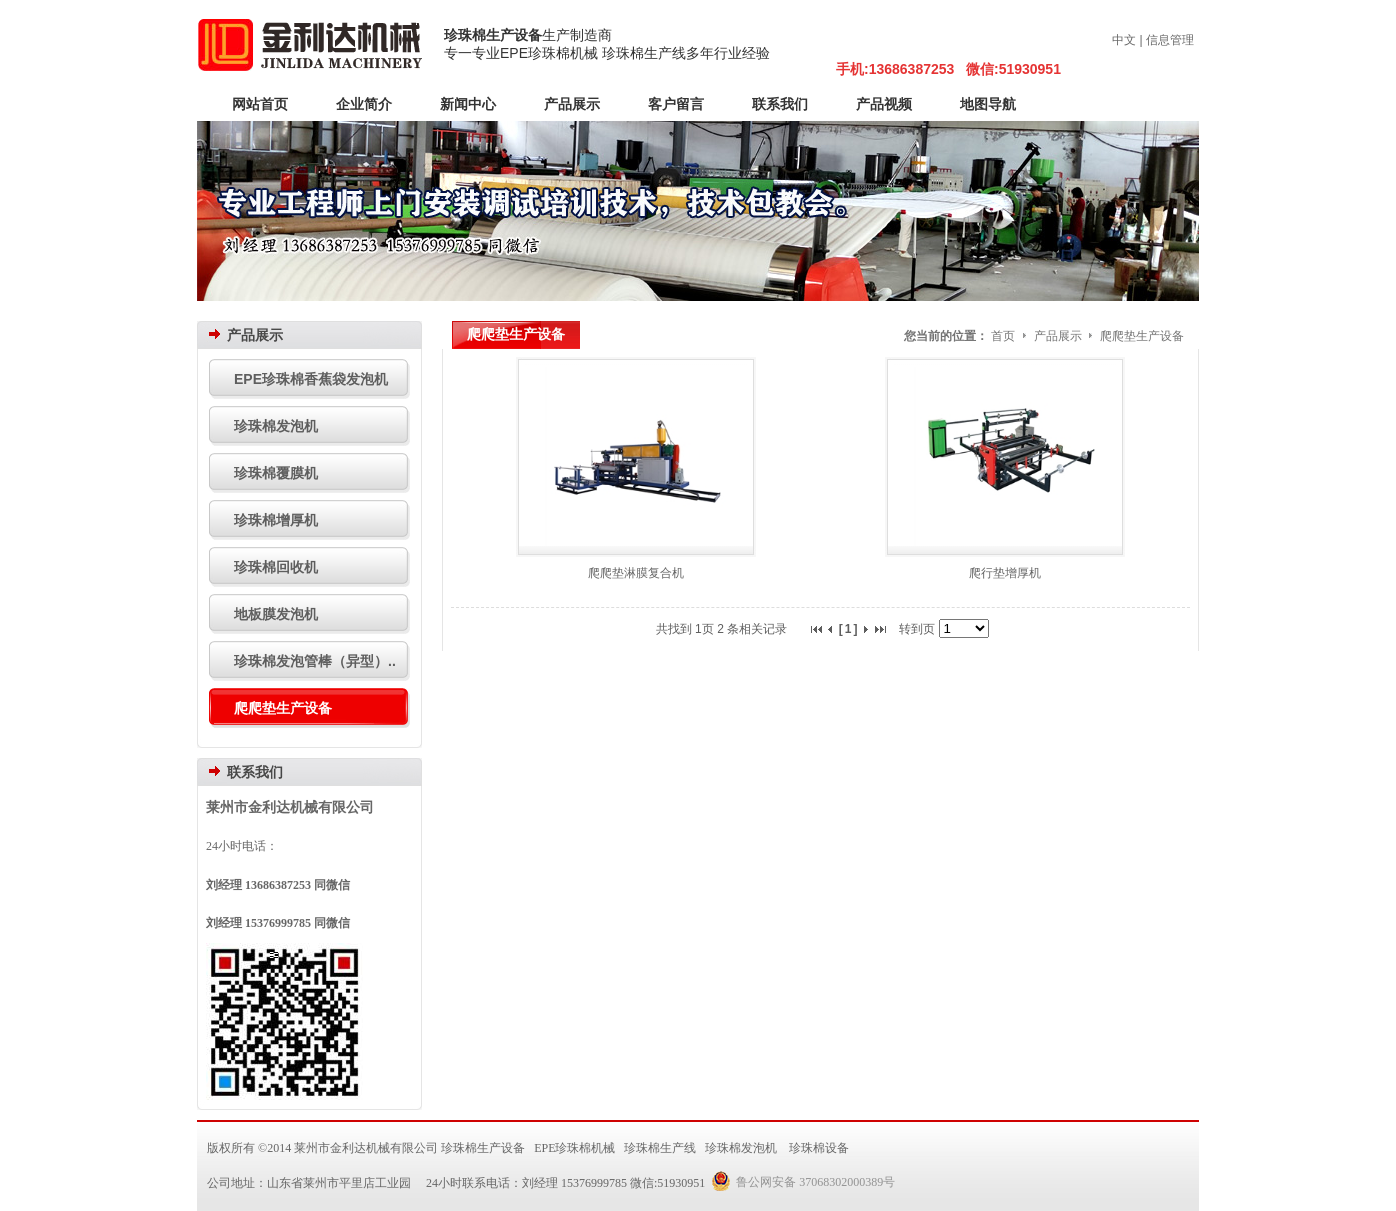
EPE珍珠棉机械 (574, 1148)
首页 (1003, 336)
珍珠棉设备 (819, 1148)
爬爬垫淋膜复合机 (636, 573)
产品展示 (1059, 336)
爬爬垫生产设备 (1142, 336)
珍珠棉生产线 (660, 1148)
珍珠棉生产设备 (493, 35)
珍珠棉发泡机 (741, 1148)
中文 (1124, 40)
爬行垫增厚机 (1005, 573)
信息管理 (1170, 40)
